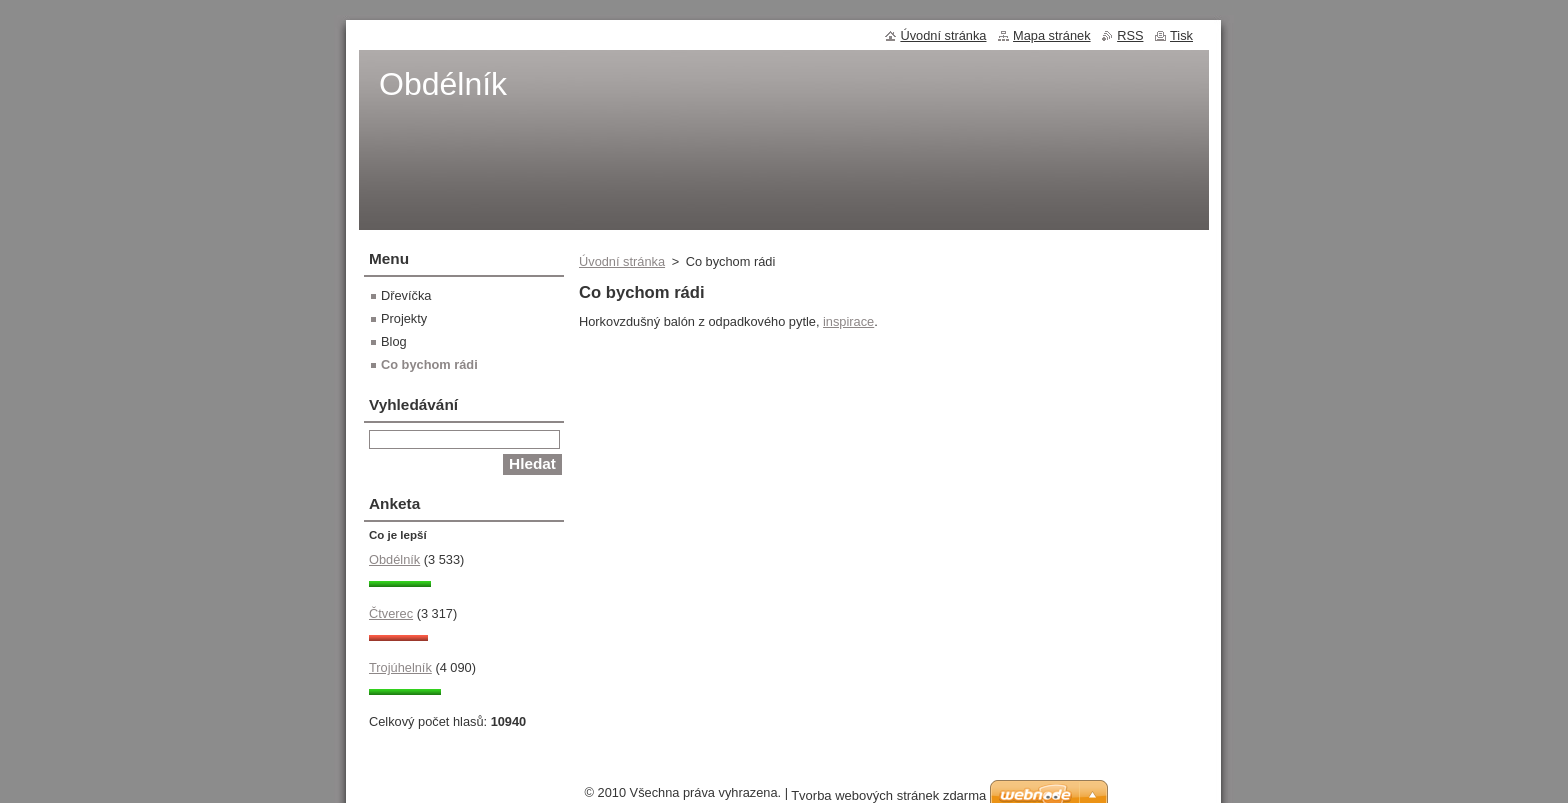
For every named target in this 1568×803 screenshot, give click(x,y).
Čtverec (391, 613)
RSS (1130, 35)
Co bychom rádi (429, 364)
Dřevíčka (406, 295)
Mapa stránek (1052, 35)
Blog (394, 341)
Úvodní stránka (622, 261)
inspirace (848, 321)
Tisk (1181, 35)
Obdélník (394, 559)
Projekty (404, 318)
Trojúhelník (400, 667)
